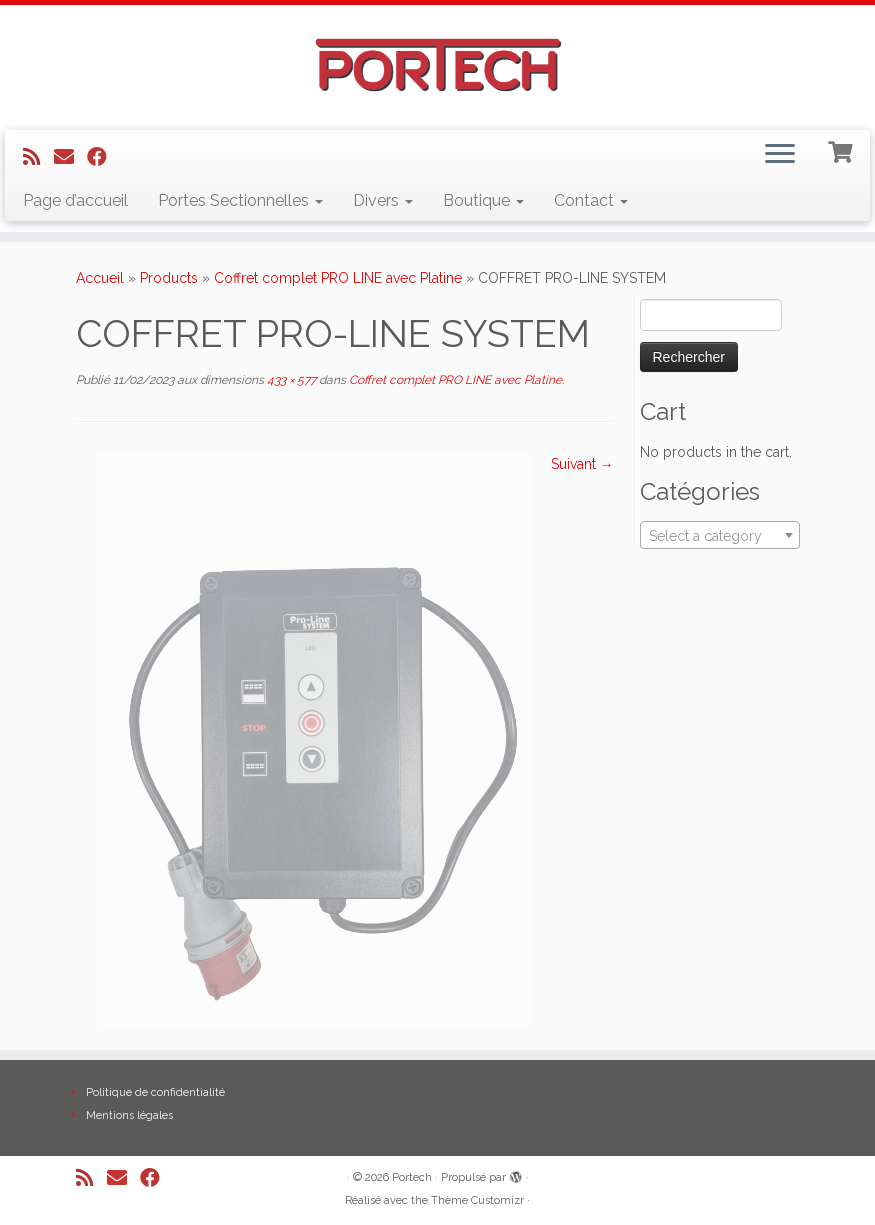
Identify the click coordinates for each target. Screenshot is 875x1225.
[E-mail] (70, 157)
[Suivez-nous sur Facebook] (103, 157)
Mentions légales (129, 1115)
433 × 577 (290, 380)
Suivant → (582, 464)
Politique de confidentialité (155, 1092)
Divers (383, 200)
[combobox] (720, 535)
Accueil (100, 278)
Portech (412, 1177)
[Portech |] (437, 65)
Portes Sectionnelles (240, 200)
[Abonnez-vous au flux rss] (38, 157)
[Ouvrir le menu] (780, 156)
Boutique (483, 200)
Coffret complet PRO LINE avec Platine (338, 278)
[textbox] (720, 536)
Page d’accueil (75, 200)
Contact (591, 200)
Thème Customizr (477, 1200)
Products (169, 278)
